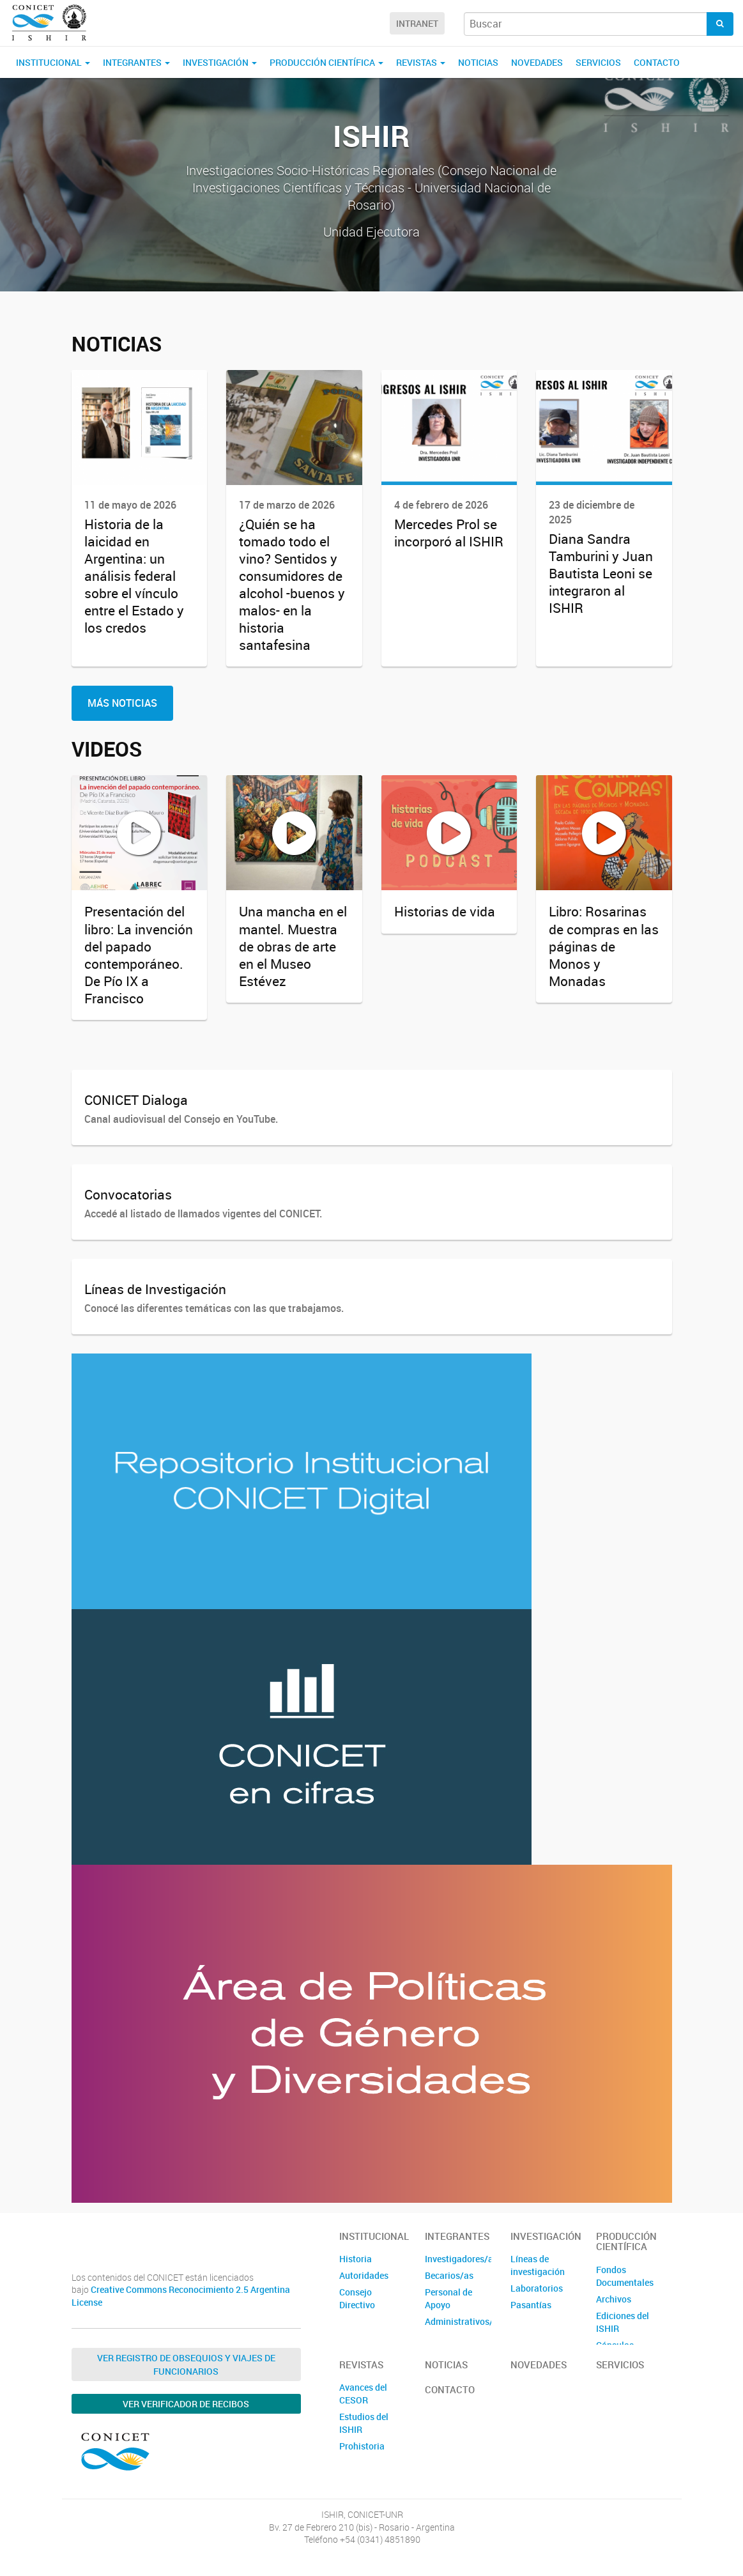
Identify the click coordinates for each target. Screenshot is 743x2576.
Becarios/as (449, 2275)
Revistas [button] (420, 62)
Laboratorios (536, 2288)
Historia (355, 2259)
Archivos (613, 2299)
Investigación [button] (220, 62)
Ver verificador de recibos (186, 2404)
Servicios (598, 62)
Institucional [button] (53, 62)
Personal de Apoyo (448, 2298)
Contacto (657, 62)
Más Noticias (122, 703)
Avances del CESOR (363, 2393)
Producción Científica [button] (326, 62)
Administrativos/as (458, 2321)
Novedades (537, 62)
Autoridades (363, 2275)
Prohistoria (362, 2446)
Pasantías (530, 2305)
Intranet (417, 23)
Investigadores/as (458, 2259)
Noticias (478, 62)
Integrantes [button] (136, 62)
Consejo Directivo (357, 2298)
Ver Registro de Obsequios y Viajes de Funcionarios (186, 2364)
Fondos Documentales (625, 2276)
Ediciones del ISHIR (622, 2322)
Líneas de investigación (537, 2265)
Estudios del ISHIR (363, 2422)
